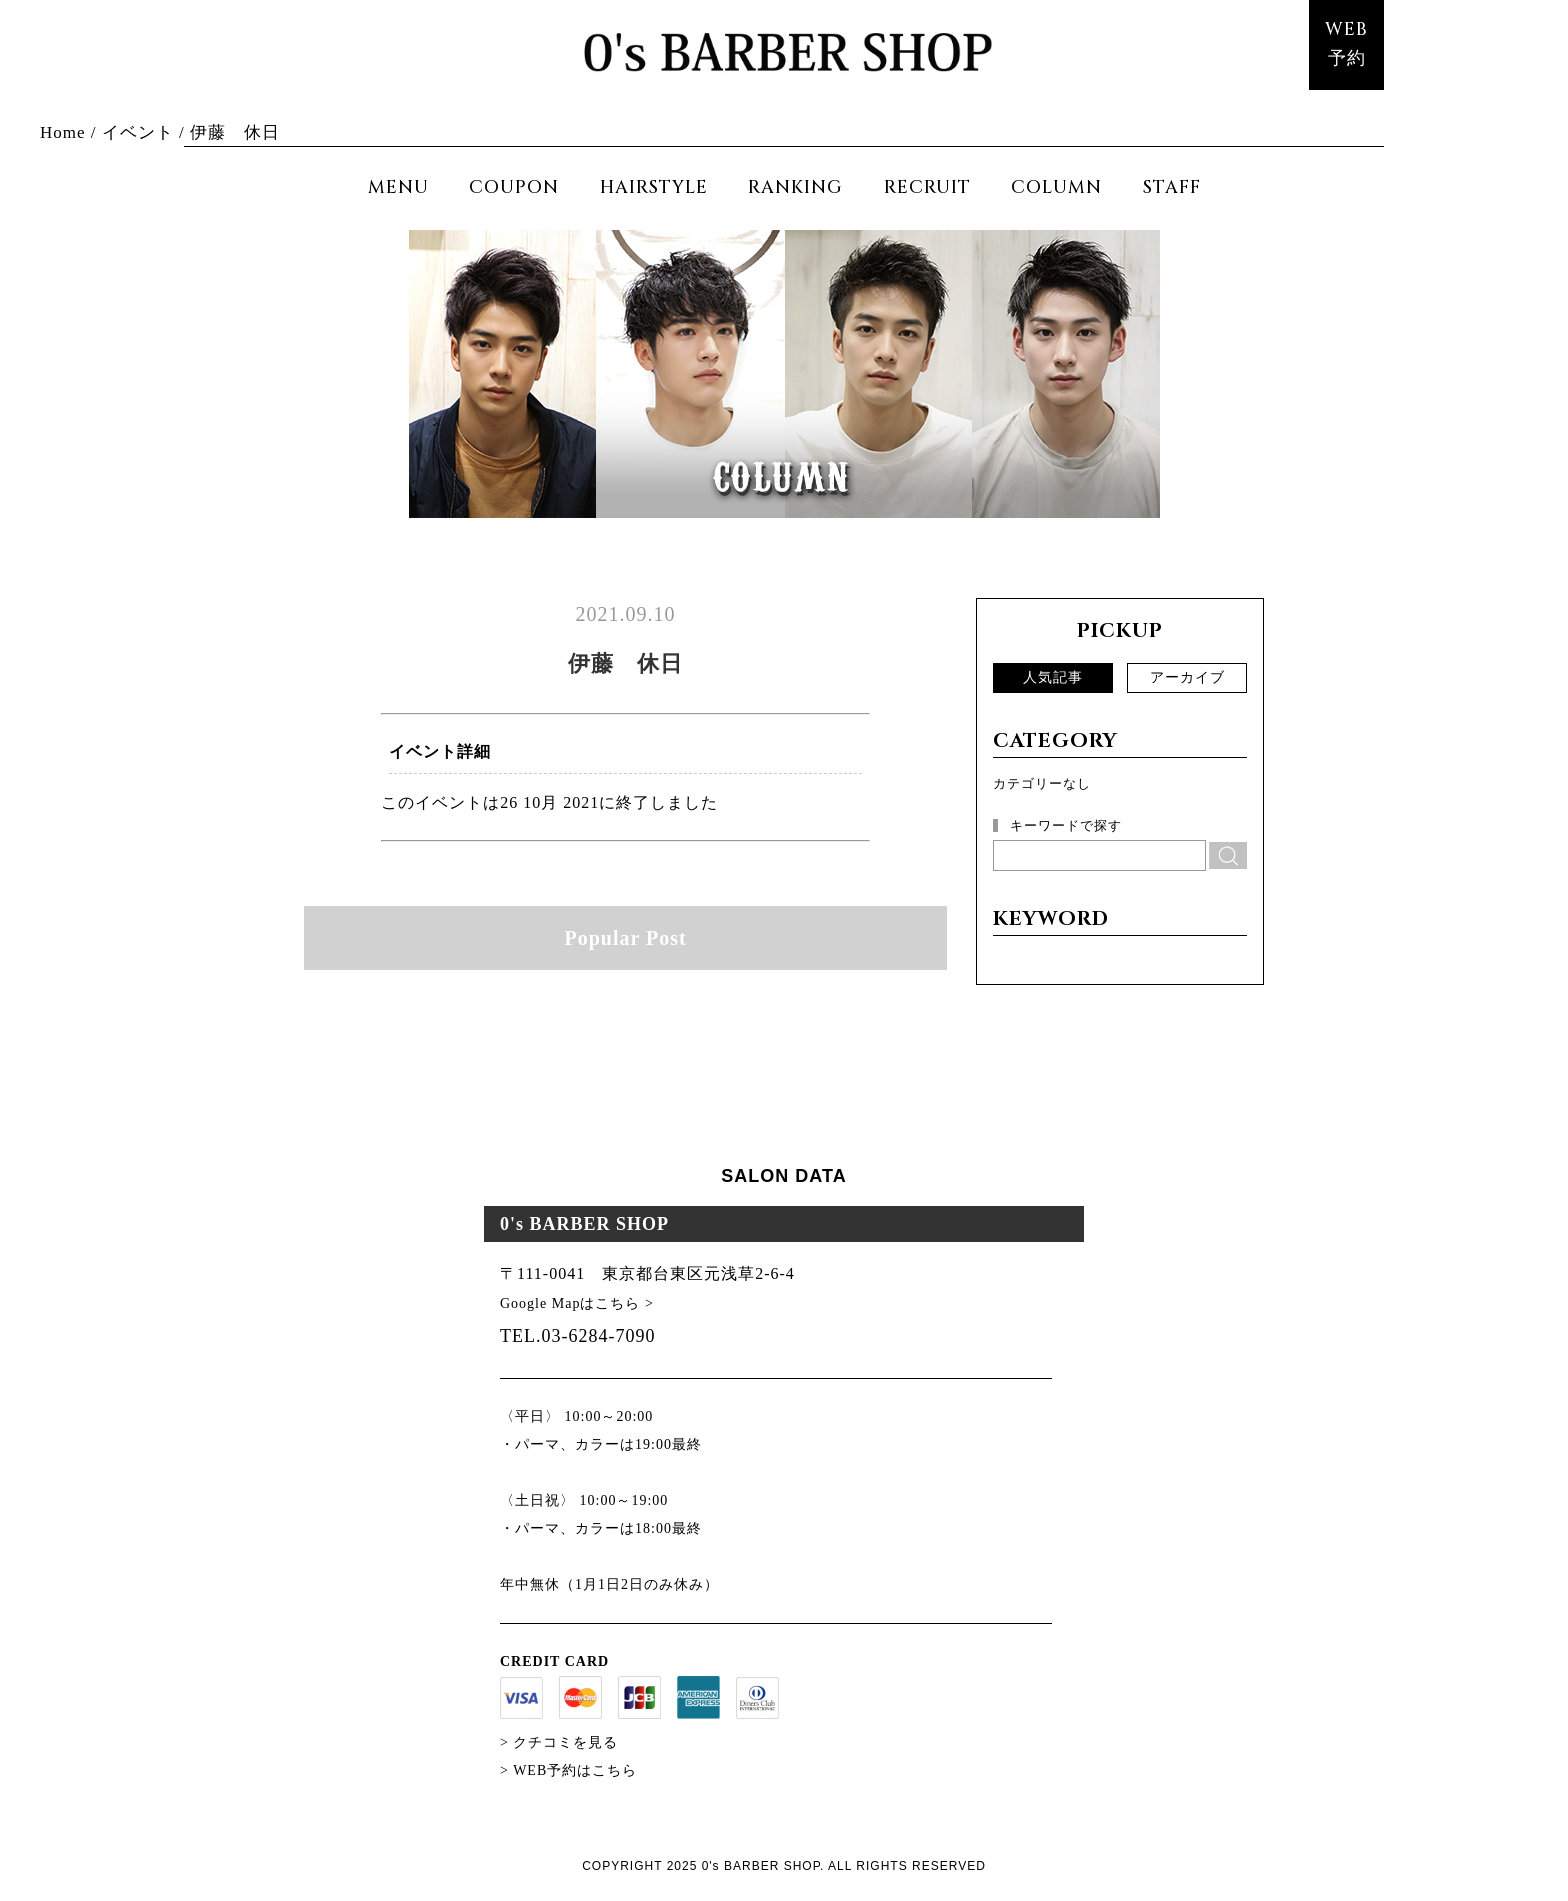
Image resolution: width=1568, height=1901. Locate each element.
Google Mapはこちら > (577, 1303)
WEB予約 (1346, 44)
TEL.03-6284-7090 (577, 1336)
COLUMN (1056, 187)
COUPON (514, 187)
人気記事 (1053, 677)
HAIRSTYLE (654, 187)
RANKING (795, 187)
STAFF (1172, 187)
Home (63, 132)
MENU (398, 187)
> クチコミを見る (559, 1742)
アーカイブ (1187, 677)
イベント (138, 132)
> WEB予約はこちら (568, 1770)
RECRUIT (927, 187)
